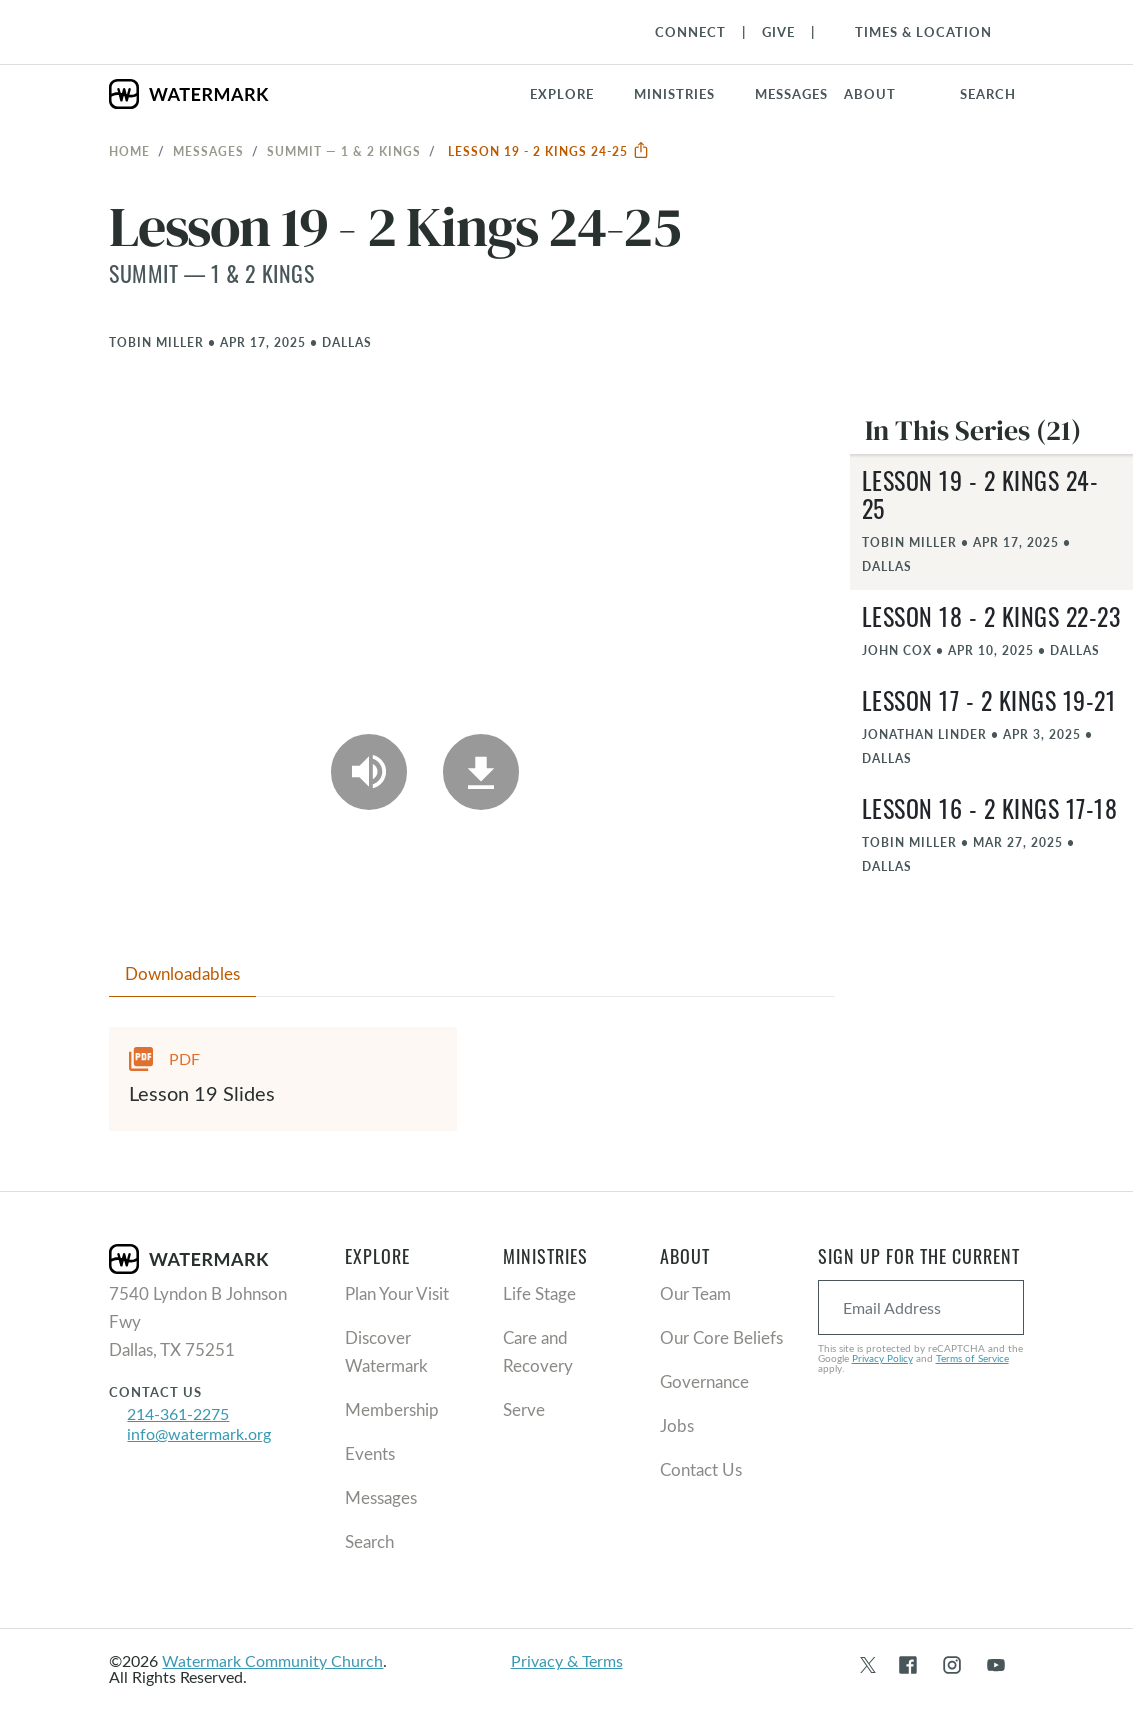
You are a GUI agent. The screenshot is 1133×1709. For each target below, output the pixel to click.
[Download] (481, 772)
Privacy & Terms (567, 1660)
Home (129, 151)
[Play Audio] (369, 772)
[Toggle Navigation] (913, 32)
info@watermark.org (199, 1433)
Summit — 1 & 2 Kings (344, 151)
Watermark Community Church (272, 1660)
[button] (686, 94)
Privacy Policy (882, 1358)
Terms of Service (972, 1358)
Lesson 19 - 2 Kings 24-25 (549, 151)
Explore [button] (562, 94)
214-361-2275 (178, 1413)
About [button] (870, 94)
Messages (208, 151)
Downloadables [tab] (182, 973)
